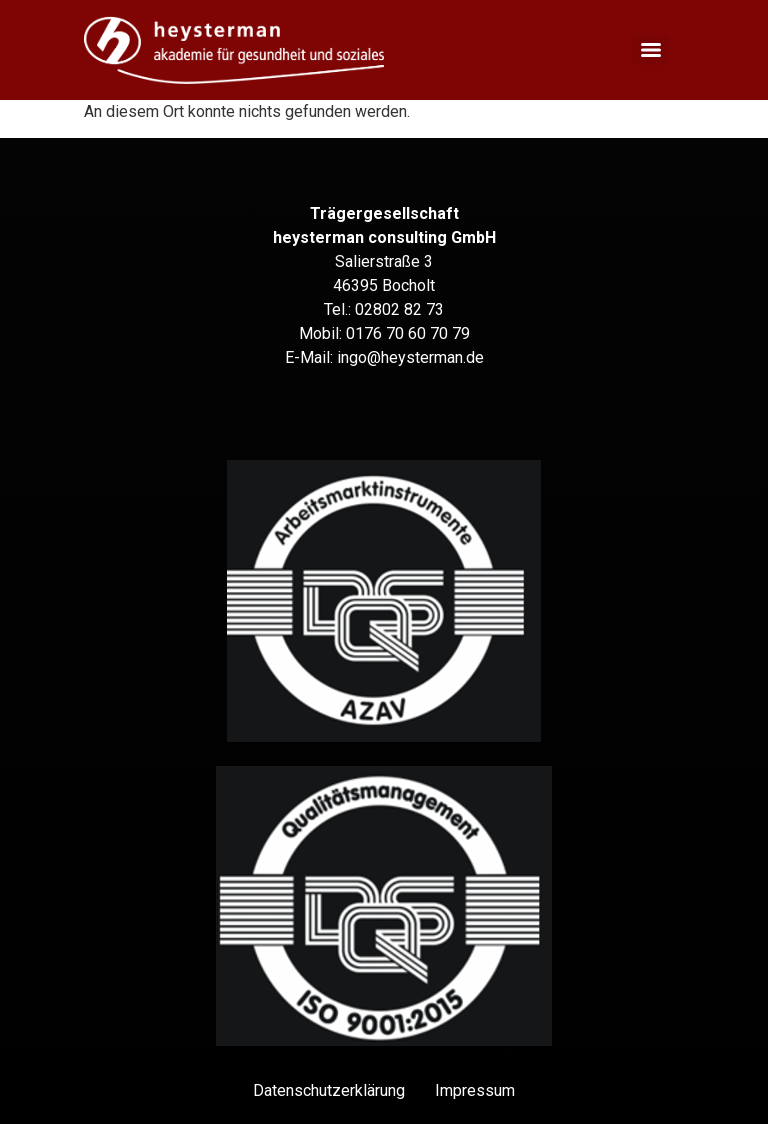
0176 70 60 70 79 (408, 333)
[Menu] (651, 50)
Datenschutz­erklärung (329, 1090)
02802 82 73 (399, 309)
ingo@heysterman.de (410, 357)
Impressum (475, 1090)
